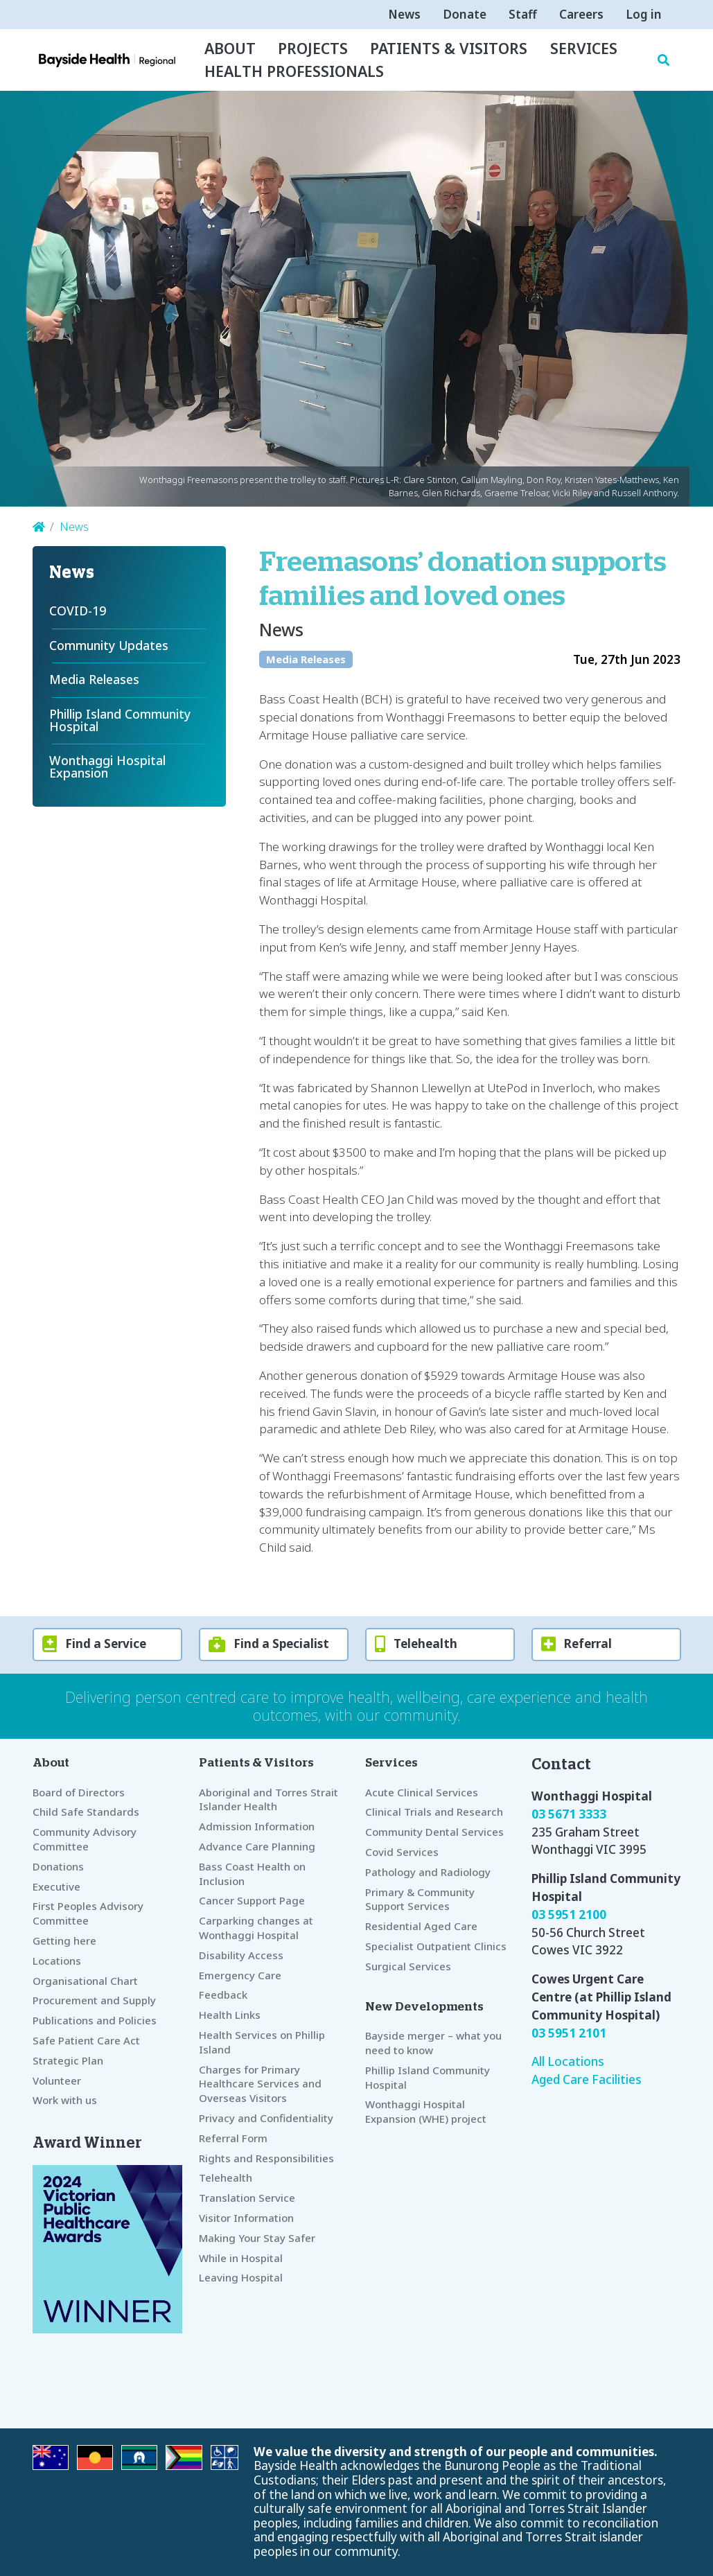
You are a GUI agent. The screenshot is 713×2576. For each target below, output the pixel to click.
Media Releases (306, 659)
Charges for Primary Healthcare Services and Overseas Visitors (260, 2083)
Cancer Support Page (252, 1900)
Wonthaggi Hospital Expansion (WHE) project (425, 2111)
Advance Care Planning (257, 1846)
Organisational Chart (85, 1981)
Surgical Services (408, 1966)
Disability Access (241, 1955)
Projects (313, 48)
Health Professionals (294, 71)
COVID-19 (77, 610)
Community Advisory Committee (85, 1839)
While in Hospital (241, 2258)
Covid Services (402, 1852)
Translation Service (247, 2198)
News (404, 14)
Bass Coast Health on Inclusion (252, 1873)
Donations (58, 1866)
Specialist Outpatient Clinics (436, 1946)
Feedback (223, 1994)
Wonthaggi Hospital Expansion (109, 766)
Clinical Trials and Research (434, 1812)
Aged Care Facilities (586, 2079)
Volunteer (57, 2080)
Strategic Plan (68, 2060)
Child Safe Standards (86, 1812)
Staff (523, 14)
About (230, 48)
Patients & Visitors (448, 48)
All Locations (567, 2061)
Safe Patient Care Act (86, 2040)
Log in (644, 14)
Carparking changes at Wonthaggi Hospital (256, 1927)
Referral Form (233, 2138)
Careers (581, 14)
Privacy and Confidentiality (266, 2118)
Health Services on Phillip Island (262, 2042)
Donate (464, 14)
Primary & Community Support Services (420, 1899)
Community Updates (108, 645)
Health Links (230, 2015)
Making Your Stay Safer (257, 2238)
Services (583, 48)
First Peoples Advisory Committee (88, 1913)
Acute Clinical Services (421, 1792)
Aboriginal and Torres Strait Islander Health (268, 1799)
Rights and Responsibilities (266, 2158)
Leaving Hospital (241, 2277)
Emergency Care (240, 1975)
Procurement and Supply (94, 2000)
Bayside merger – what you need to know (433, 2043)
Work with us (65, 2100)
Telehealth (225, 2177)
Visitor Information (246, 2218)
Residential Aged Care (421, 1926)
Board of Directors (79, 1792)
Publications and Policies (95, 2020)
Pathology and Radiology (428, 1872)
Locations (57, 1961)
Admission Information (257, 1826)
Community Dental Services (434, 1832)
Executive (56, 1886)
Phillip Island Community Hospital (121, 720)
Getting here (64, 1940)
